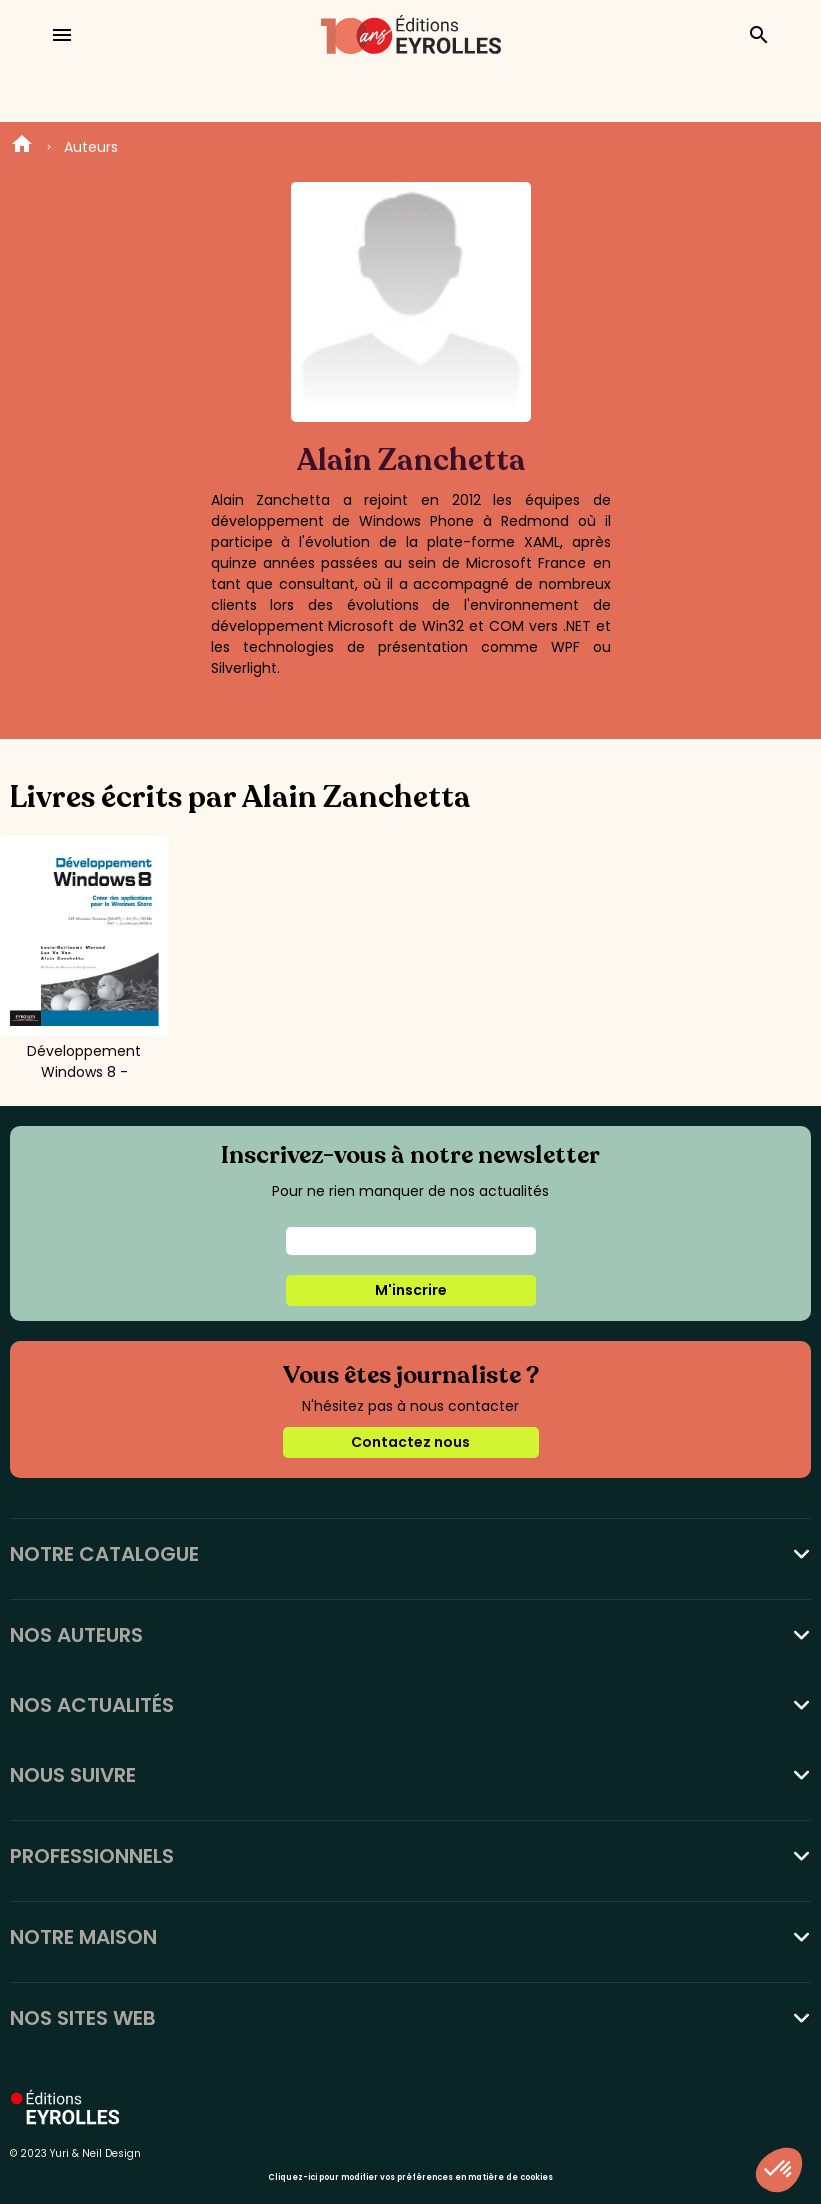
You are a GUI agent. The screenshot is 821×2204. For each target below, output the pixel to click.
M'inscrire (411, 1290)
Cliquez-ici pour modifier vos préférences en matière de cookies (410, 2177)
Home (22, 147)
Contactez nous (410, 1442)
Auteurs (91, 147)
